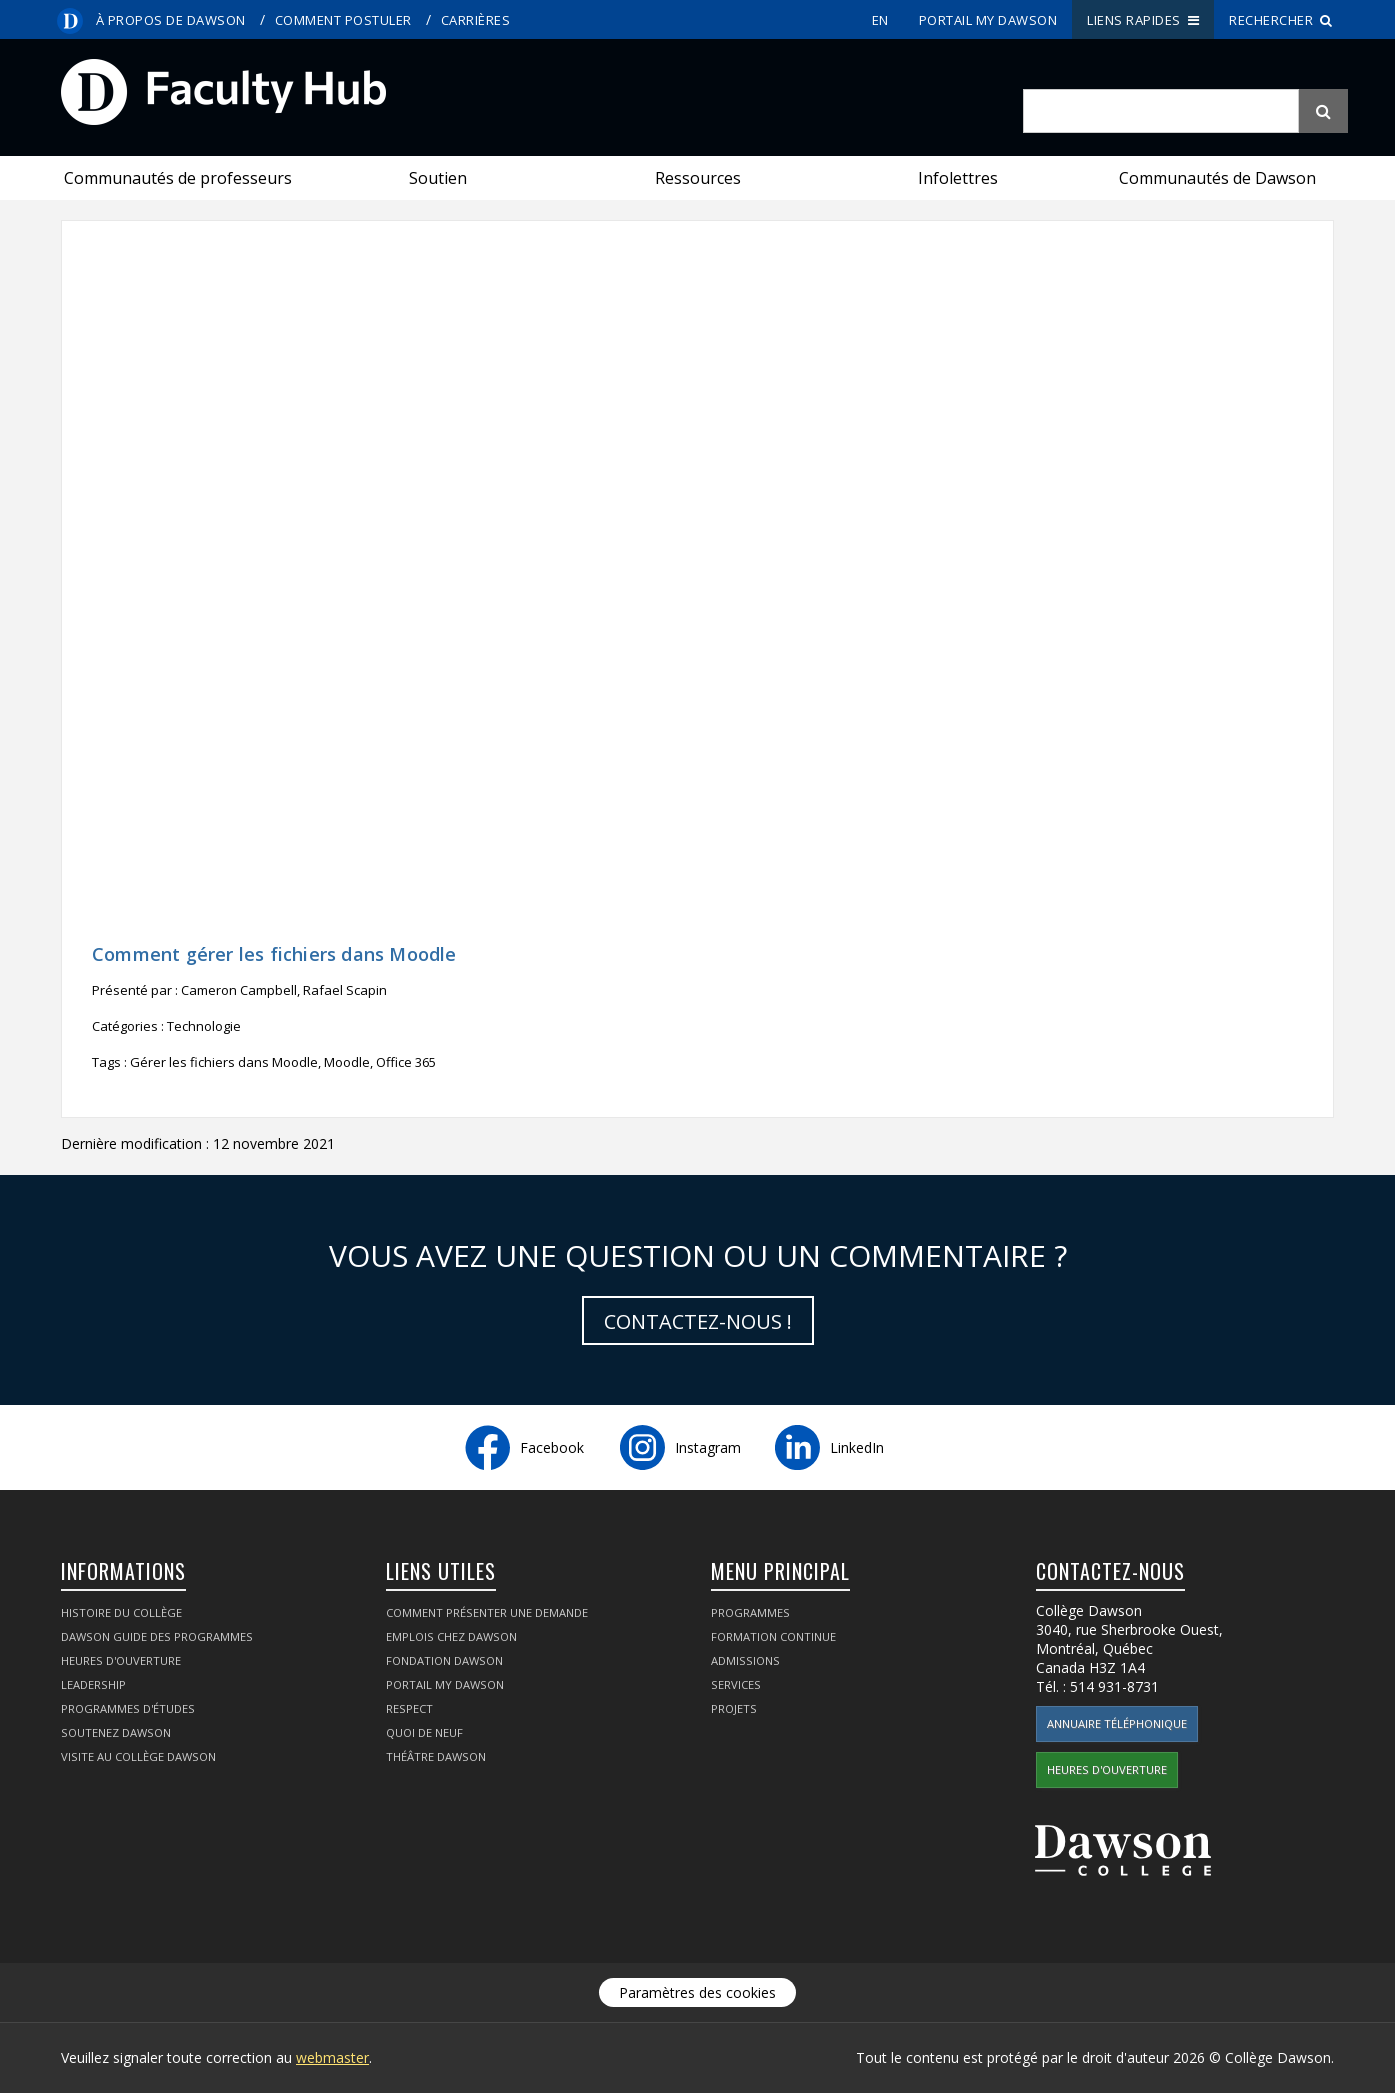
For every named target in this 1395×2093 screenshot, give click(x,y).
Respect (409, 1708)
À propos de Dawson (171, 20)
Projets (734, 1708)
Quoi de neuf (424, 1732)
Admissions (745, 1660)
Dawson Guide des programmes (157, 1636)
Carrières (476, 20)
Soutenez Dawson (116, 1732)
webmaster (332, 2057)
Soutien (438, 178)
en (880, 20)
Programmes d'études (128, 1708)
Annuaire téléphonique (1117, 1723)
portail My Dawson (988, 20)
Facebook (552, 1447)
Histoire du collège (121, 1612)
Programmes (750, 1612)
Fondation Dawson (444, 1660)
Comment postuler (343, 20)
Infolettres (958, 178)
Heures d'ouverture (121, 1660)
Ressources (698, 178)
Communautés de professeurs (178, 178)
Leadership (93, 1684)
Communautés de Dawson (1217, 178)
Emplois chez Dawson (451, 1636)
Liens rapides (1143, 20)
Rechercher (1281, 20)
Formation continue (773, 1636)
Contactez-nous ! (698, 1321)
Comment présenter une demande (487, 1612)
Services (736, 1684)
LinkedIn (857, 1447)
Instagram (708, 1447)
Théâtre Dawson (436, 1756)
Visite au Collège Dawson (138, 1756)
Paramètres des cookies (697, 1992)
